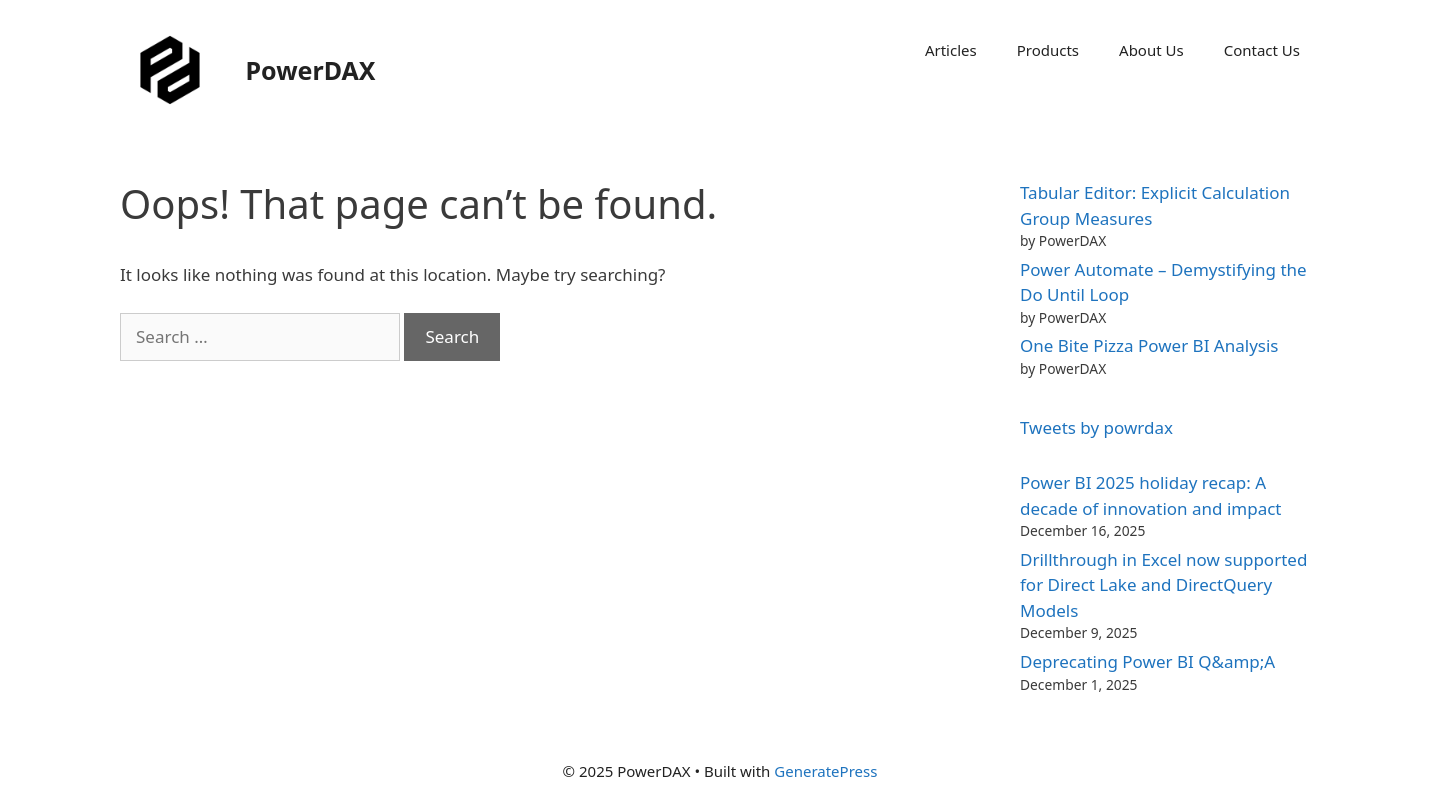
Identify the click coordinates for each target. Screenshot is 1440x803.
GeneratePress (825, 771)
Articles (951, 50)
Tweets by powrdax (1096, 427)
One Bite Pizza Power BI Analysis (1149, 345)
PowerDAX (311, 70)
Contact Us (1262, 50)
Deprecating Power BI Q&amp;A (1147, 661)
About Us (1151, 50)
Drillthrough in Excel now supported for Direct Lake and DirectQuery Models (1163, 585)
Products (1048, 50)
